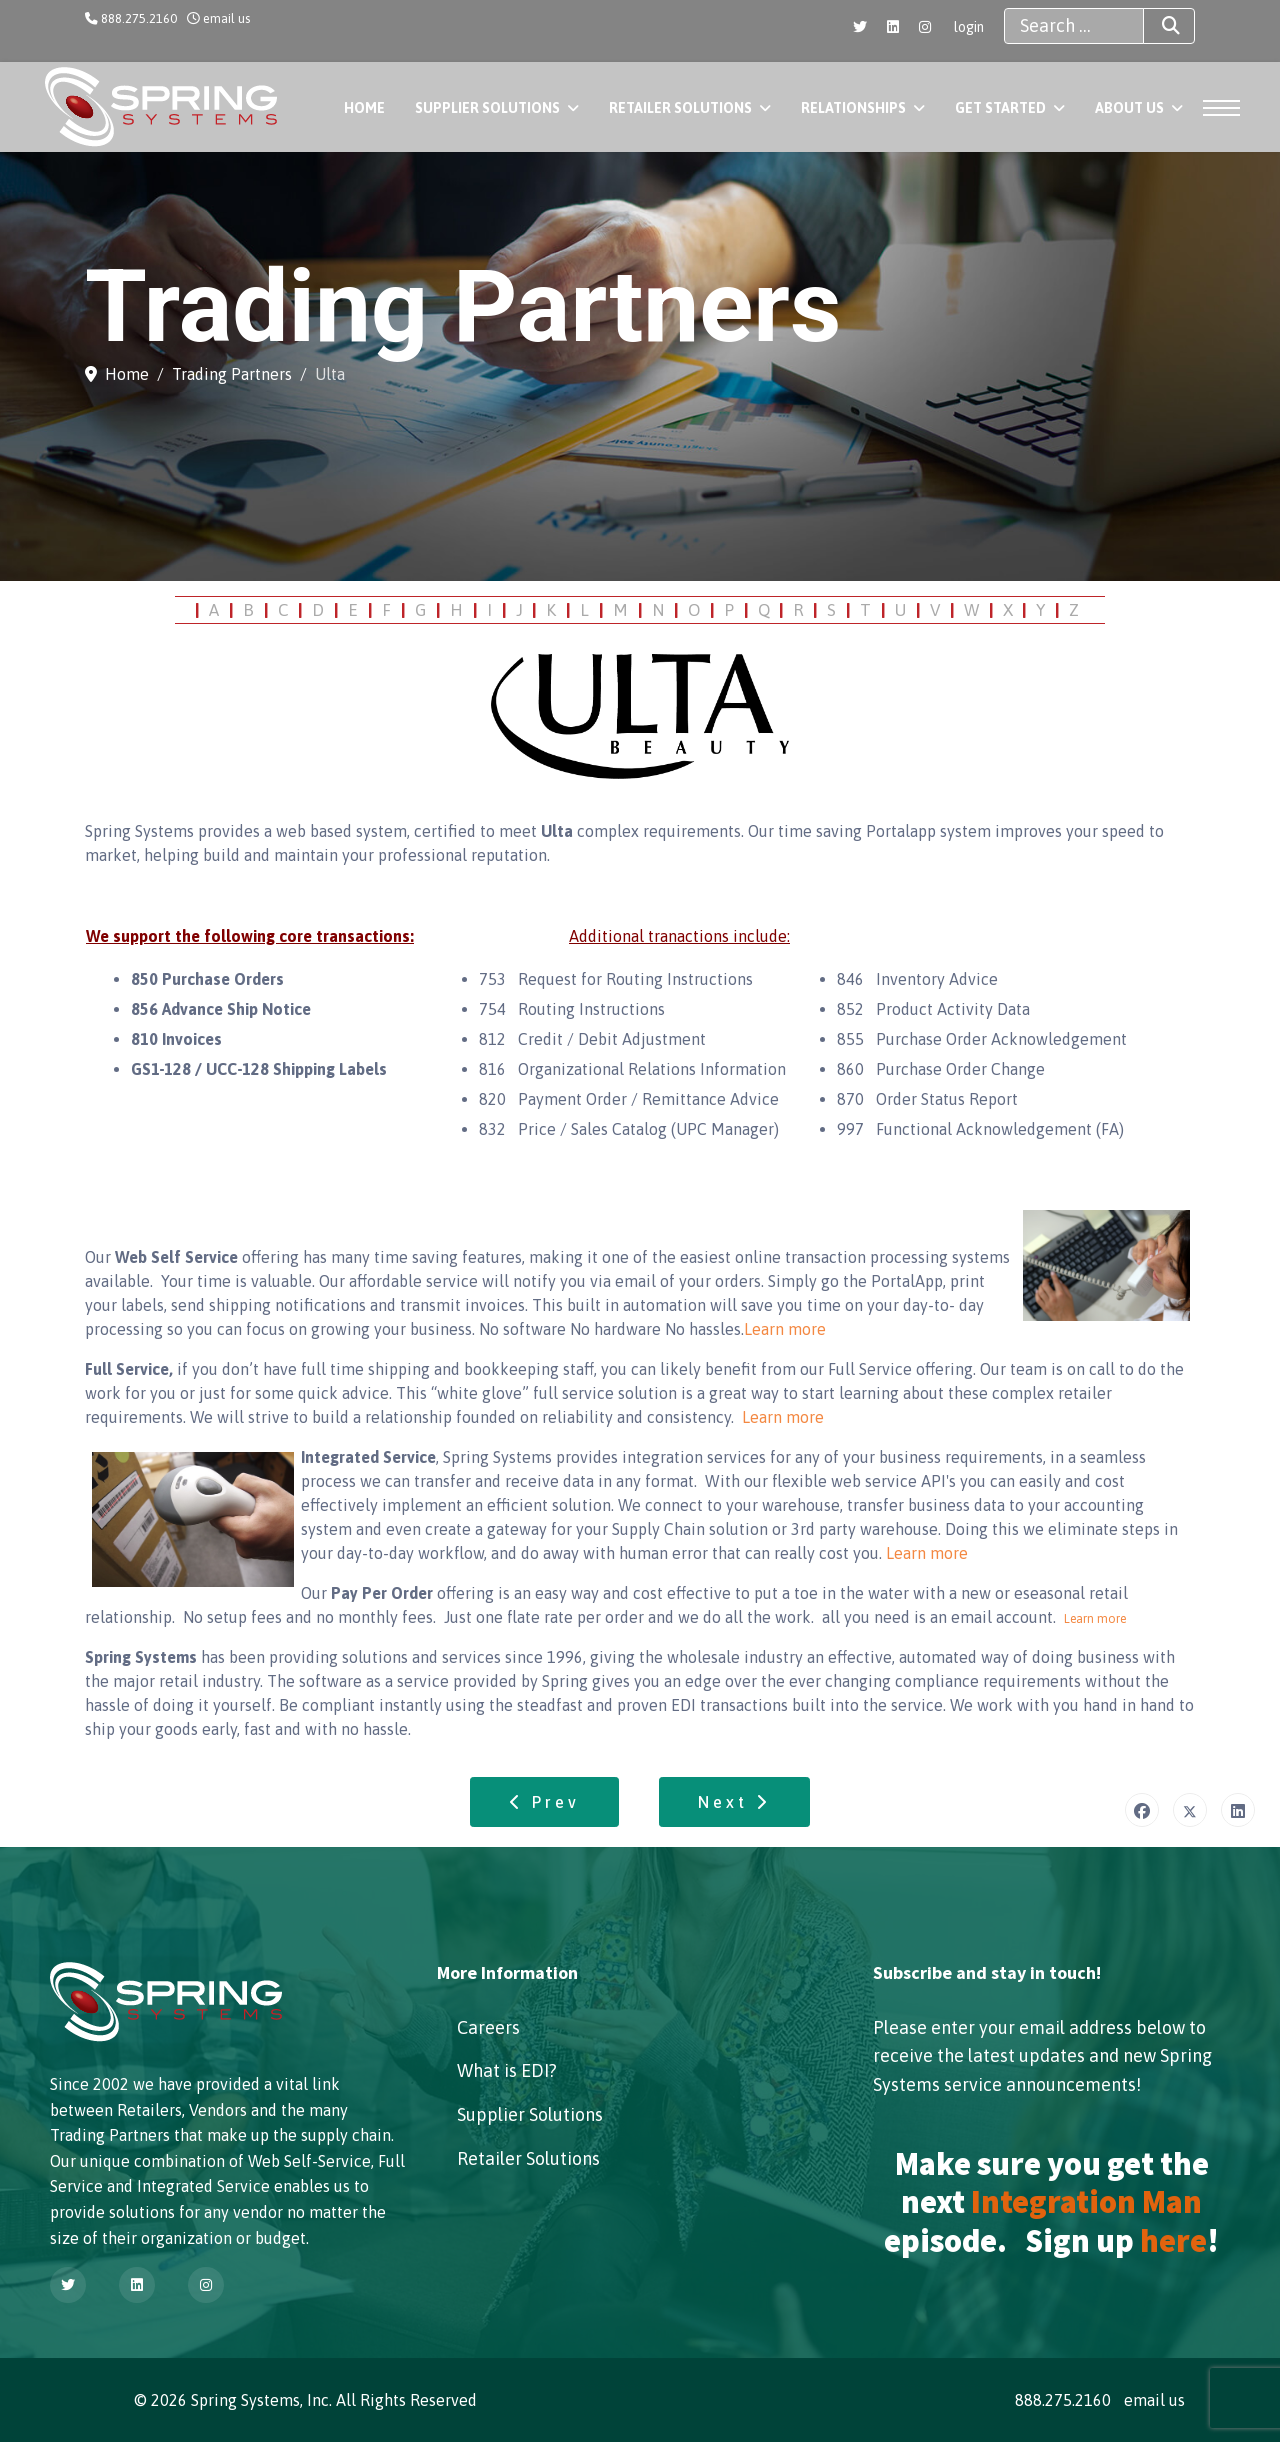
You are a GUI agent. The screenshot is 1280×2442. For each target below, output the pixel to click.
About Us (1129, 108)
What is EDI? (507, 2070)
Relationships (853, 108)
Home (364, 108)
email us (226, 18)
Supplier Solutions (487, 108)
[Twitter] (860, 27)
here (1173, 2241)
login (969, 27)
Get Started (1000, 108)
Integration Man (1086, 2202)
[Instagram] (925, 27)
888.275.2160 (139, 18)
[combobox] (1074, 26)
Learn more (785, 1329)
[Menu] (1215, 108)
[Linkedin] (893, 27)
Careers (488, 2027)
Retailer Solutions (680, 108)
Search (1153, 26)
